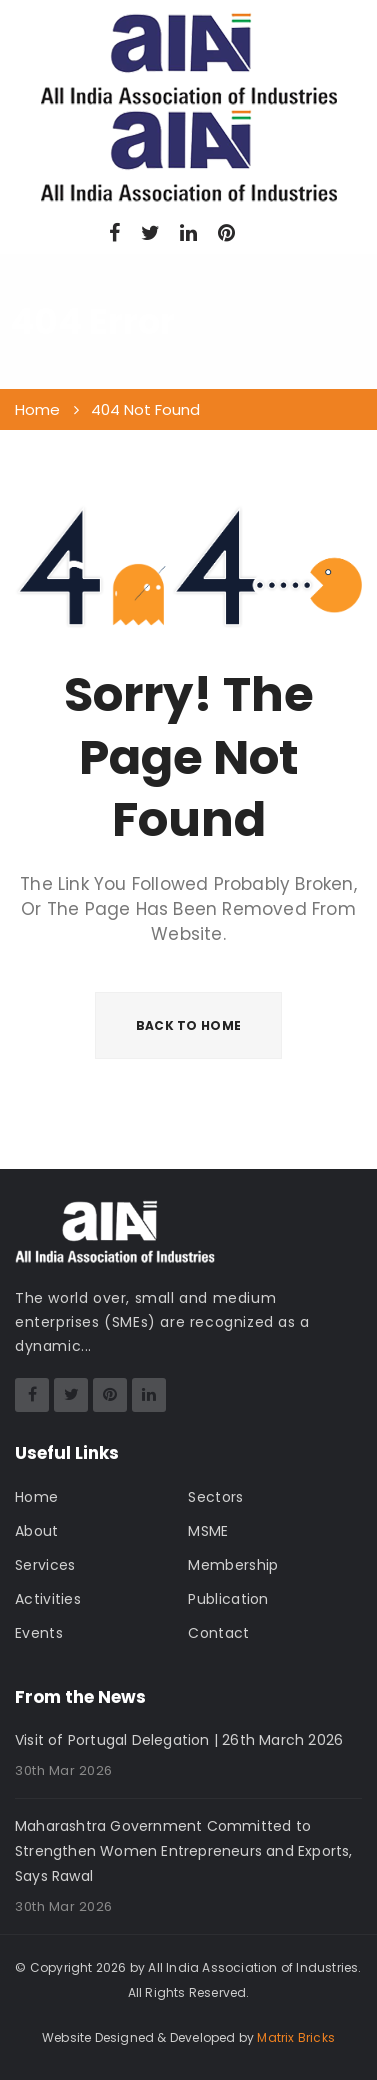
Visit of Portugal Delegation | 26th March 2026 (179, 1740)
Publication (228, 1599)
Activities (48, 1599)
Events (39, 1633)
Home (36, 1497)
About (37, 1531)
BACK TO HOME (189, 1025)
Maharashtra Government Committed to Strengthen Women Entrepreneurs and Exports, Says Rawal (184, 1851)
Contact (218, 1633)
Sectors (215, 1497)
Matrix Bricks (296, 2037)
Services (45, 1565)
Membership (233, 1565)
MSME (208, 1531)
